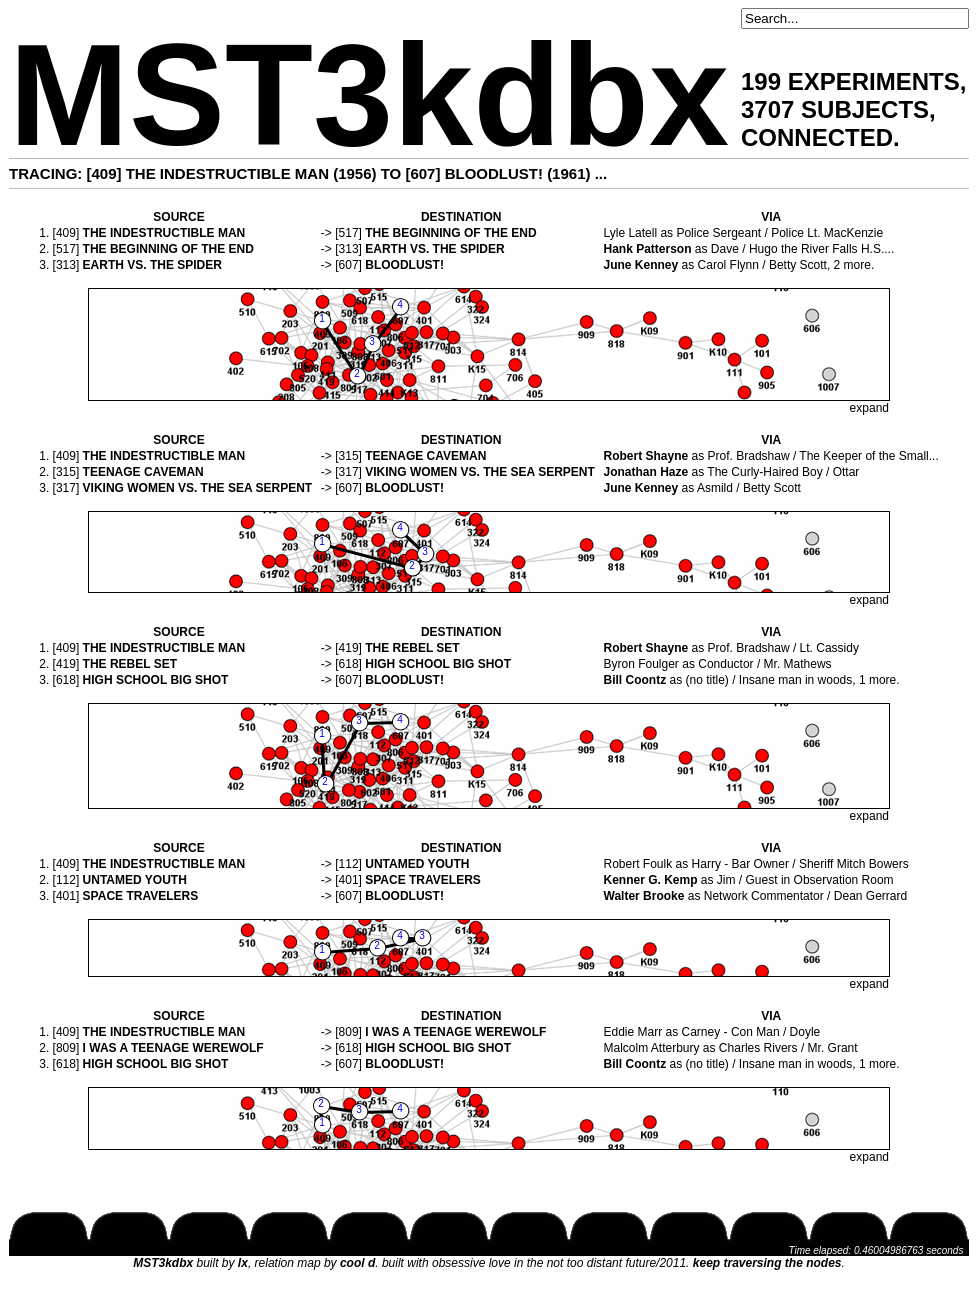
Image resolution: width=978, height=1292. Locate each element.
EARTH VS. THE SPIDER (434, 249)
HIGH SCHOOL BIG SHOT (438, 664)
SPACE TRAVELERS (423, 880)
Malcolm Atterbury (652, 1048)
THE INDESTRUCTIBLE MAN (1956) (251, 173)
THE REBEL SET (412, 648)
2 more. (854, 265)
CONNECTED (817, 137)
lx (243, 1263)
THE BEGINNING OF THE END (450, 233)
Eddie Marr (633, 1032)
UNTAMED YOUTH (417, 864)
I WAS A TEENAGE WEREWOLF (455, 1032)
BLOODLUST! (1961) (518, 173)
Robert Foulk (638, 864)
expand (869, 408)
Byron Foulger (641, 664)
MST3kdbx (369, 95)
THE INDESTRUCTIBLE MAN (164, 233)
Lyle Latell (631, 233)
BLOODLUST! (404, 265)
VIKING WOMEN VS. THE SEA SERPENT (480, 472)
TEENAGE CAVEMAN (425, 456)
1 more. (879, 680)
